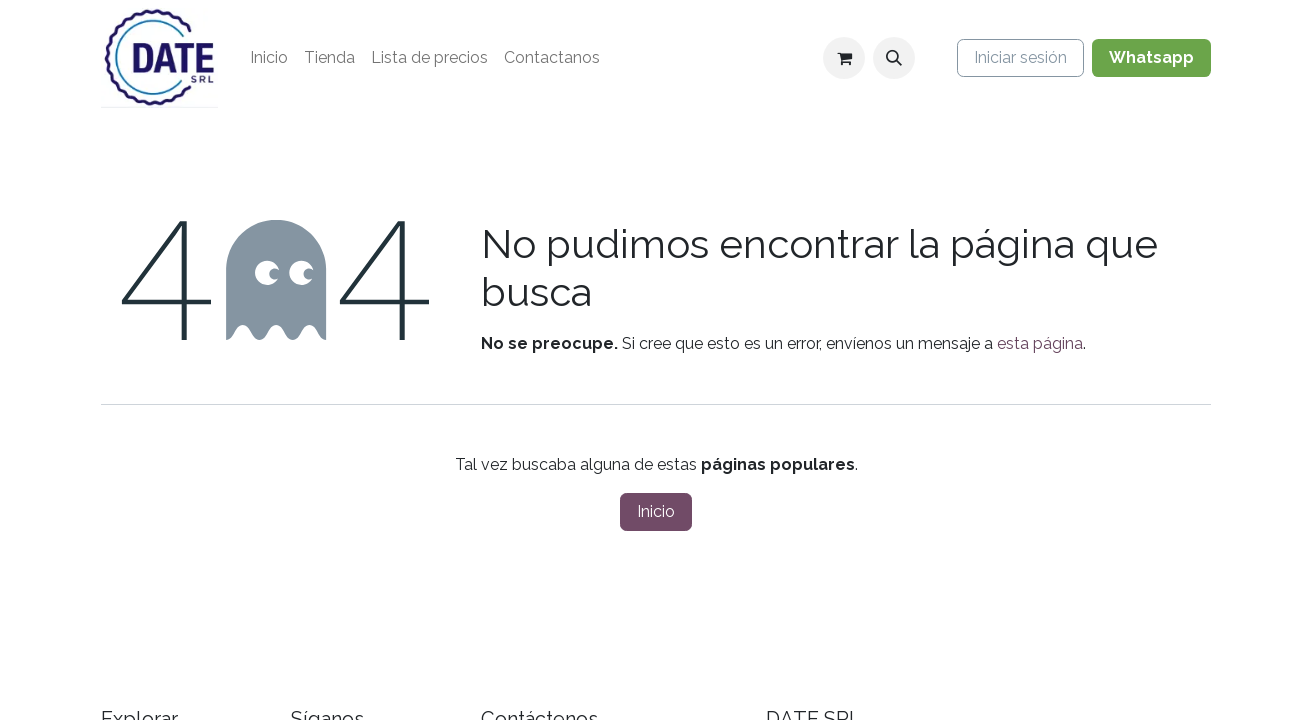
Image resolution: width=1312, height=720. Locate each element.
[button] (894, 58)
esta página (1040, 343)
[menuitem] (269, 58)
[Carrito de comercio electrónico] (844, 58)
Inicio (656, 511)
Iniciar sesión (1020, 57)
